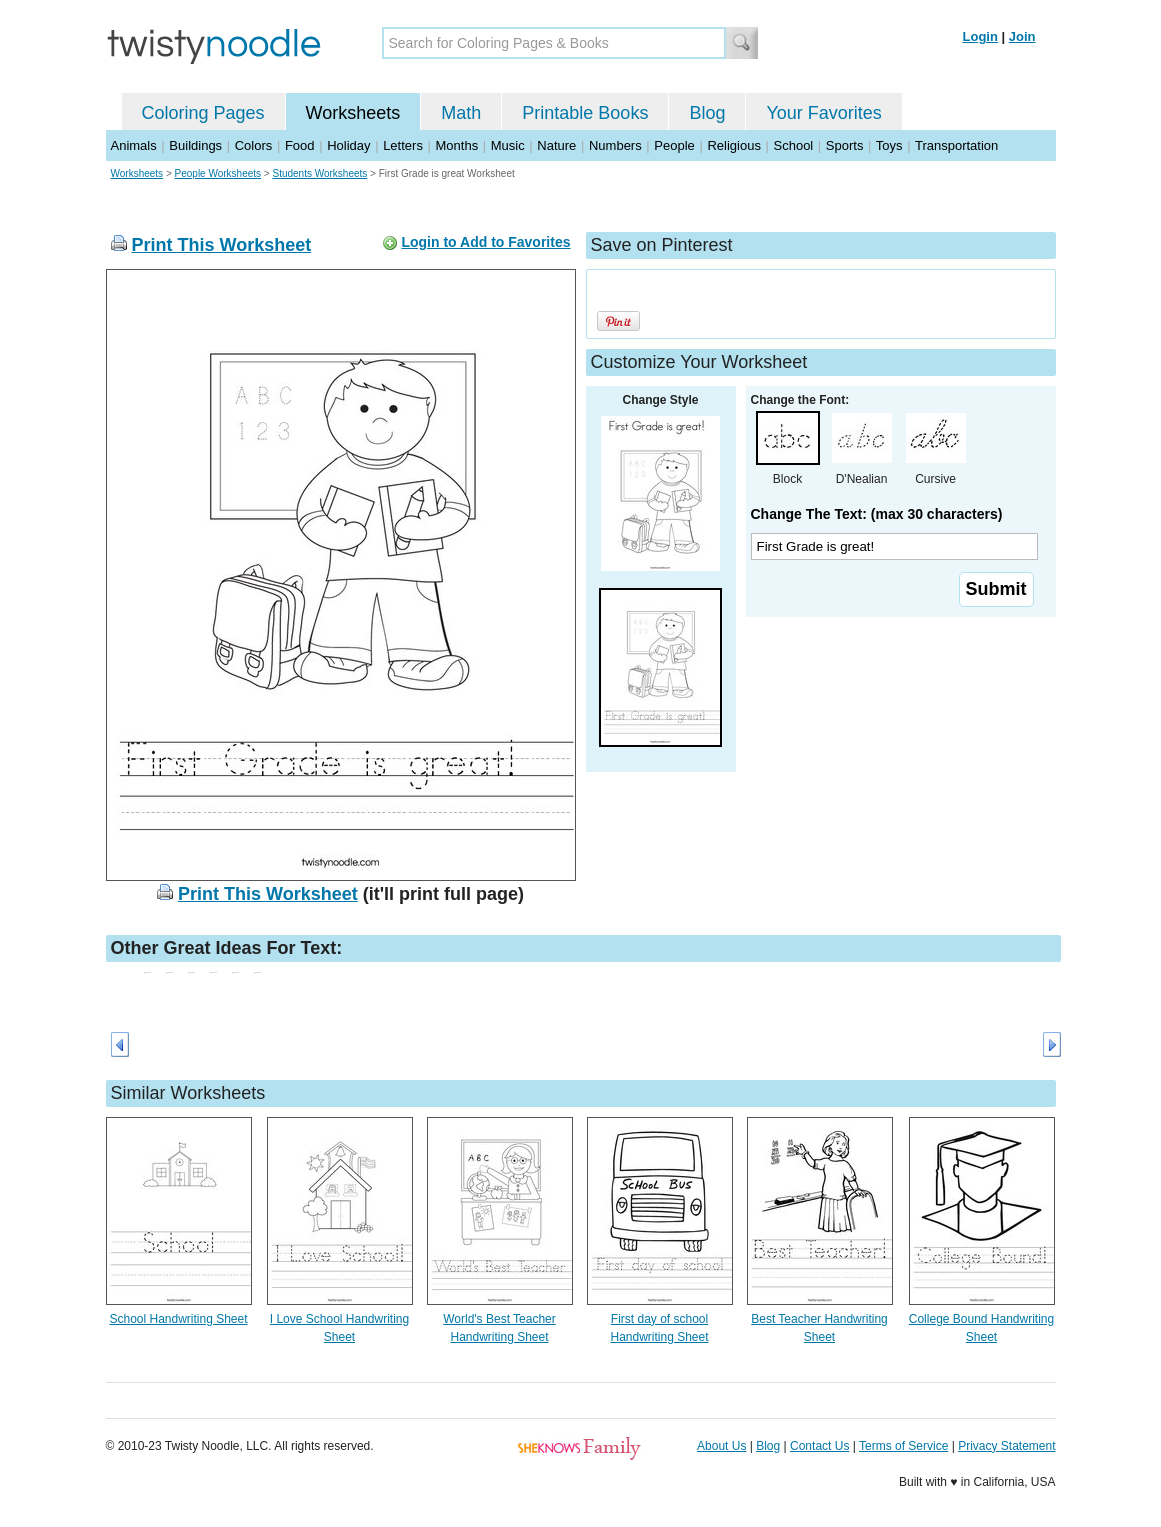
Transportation (956, 145)
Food (300, 145)
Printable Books (585, 113)
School (794, 145)
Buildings (195, 145)
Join (1022, 36)
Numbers (615, 145)
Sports (845, 145)
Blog (707, 113)
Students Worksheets (319, 173)
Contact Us (819, 1446)
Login (980, 36)
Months (457, 145)
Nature (556, 145)
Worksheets (353, 113)
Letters (403, 145)
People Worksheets (218, 173)
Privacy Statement (1006, 1446)
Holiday (348, 145)
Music (508, 145)
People (674, 145)
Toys (889, 145)
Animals (134, 145)
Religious (733, 145)
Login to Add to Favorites (485, 242)
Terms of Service (903, 1446)
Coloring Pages (203, 113)
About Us (721, 1446)
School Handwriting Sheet (178, 1319)
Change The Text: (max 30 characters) (877, 514)
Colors (254, 145)
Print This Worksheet (222, 245)
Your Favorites (823, 113)
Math (461, 113)
